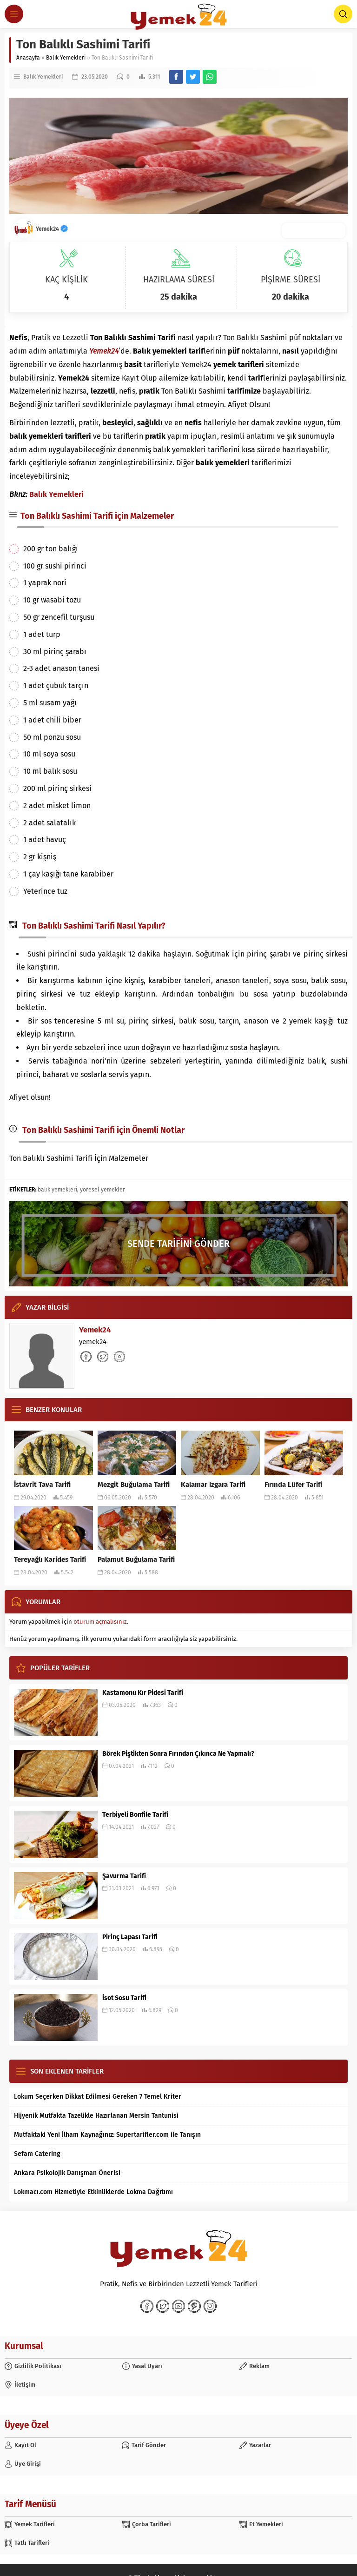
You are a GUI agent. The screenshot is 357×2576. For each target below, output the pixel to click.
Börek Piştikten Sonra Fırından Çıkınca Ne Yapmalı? (178, 1754)
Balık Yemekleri (66, 57)
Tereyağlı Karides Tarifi (50, 1559)
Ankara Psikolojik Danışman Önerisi (67, 2173)
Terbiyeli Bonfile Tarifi (135, 1815)
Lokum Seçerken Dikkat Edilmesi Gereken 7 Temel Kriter (97, 2097)
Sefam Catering (37, 2154)
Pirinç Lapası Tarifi (130, 1937)
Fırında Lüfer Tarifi (293, 1484)
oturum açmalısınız (100, 1621)
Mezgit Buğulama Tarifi (134, 1484)
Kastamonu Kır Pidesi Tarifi (142, 1693)
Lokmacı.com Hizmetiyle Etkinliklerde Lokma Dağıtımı (93, 2192)
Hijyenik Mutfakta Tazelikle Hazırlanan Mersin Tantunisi (96, 2116)
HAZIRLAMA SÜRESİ (178, 279)
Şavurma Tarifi (124, 1876)
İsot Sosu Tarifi (124, 1998)
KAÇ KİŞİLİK (66, 279)
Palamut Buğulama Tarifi (136, 1559)
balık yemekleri (57, 1189)
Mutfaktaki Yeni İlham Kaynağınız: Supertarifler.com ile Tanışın (107, 2135)
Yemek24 (52, 229)
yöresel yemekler (102, 1189)
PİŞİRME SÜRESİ (290, 279)
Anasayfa (28, 57)
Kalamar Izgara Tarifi (213, 1484)
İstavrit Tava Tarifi (42, 1484)
